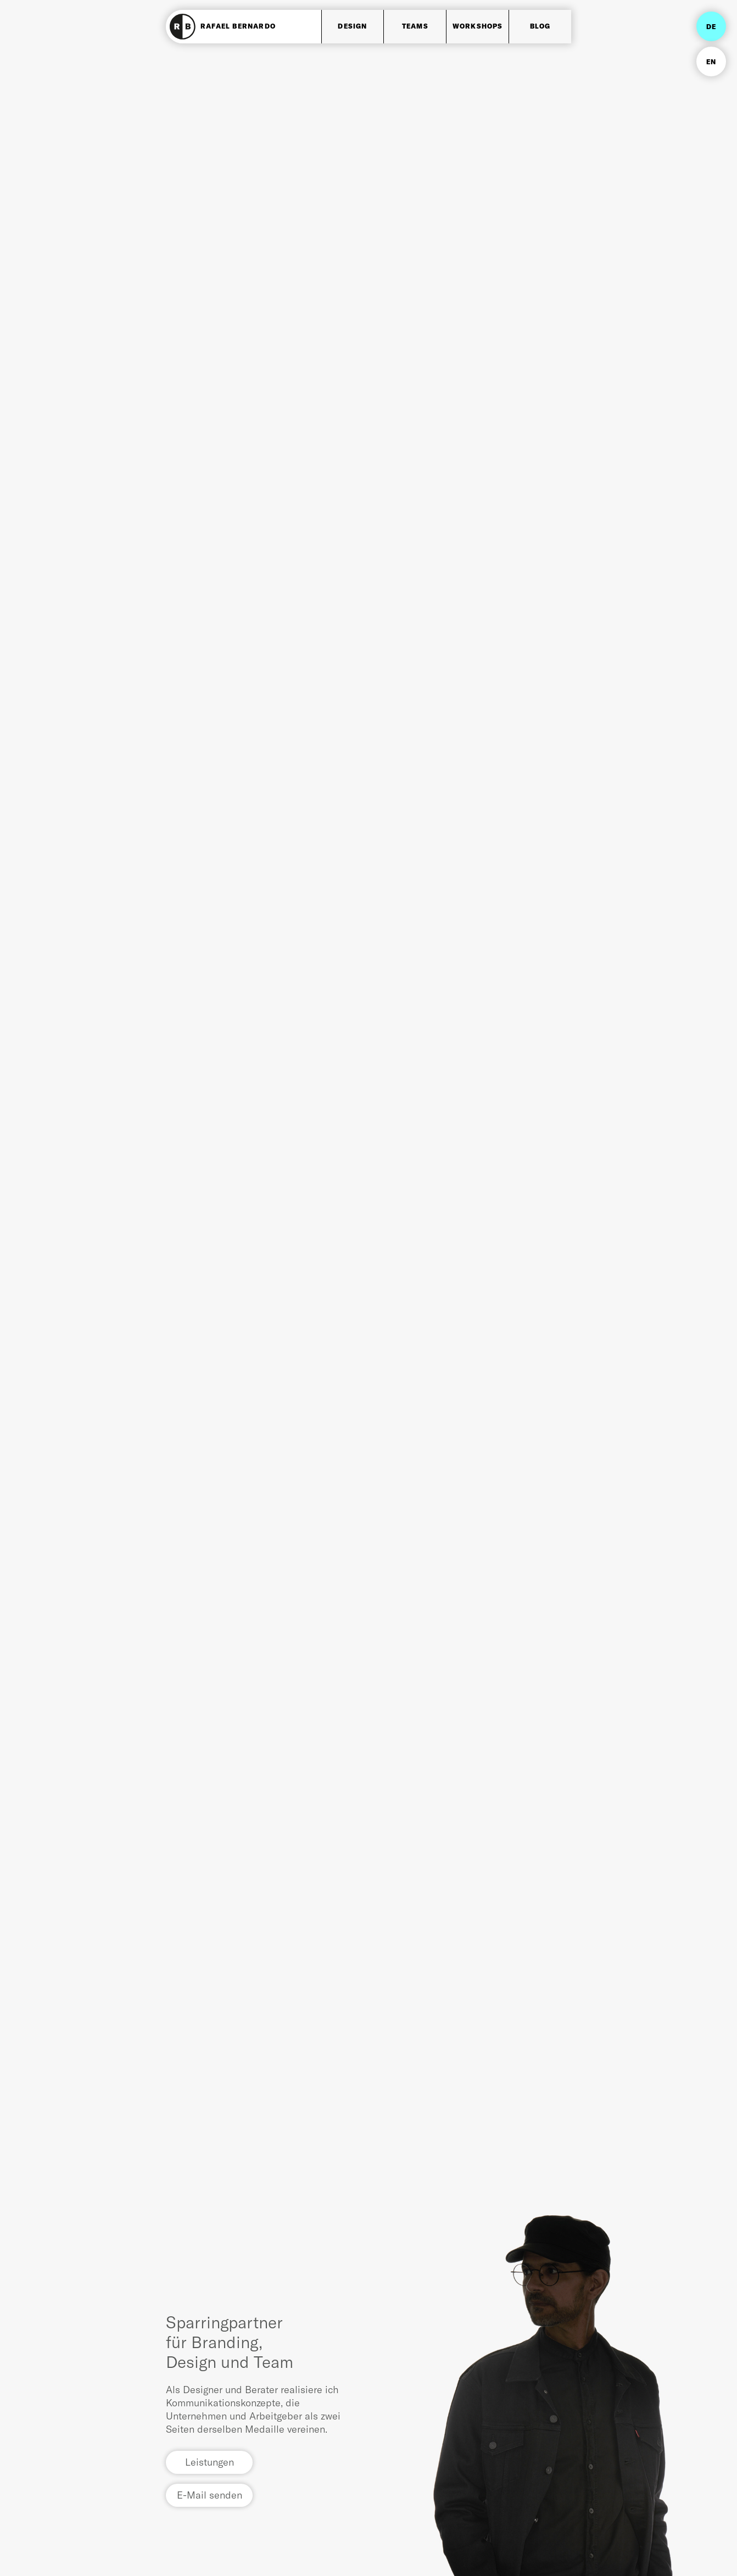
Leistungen (209, 2462)
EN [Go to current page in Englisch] (711, 61)
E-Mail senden (209, 2495)
